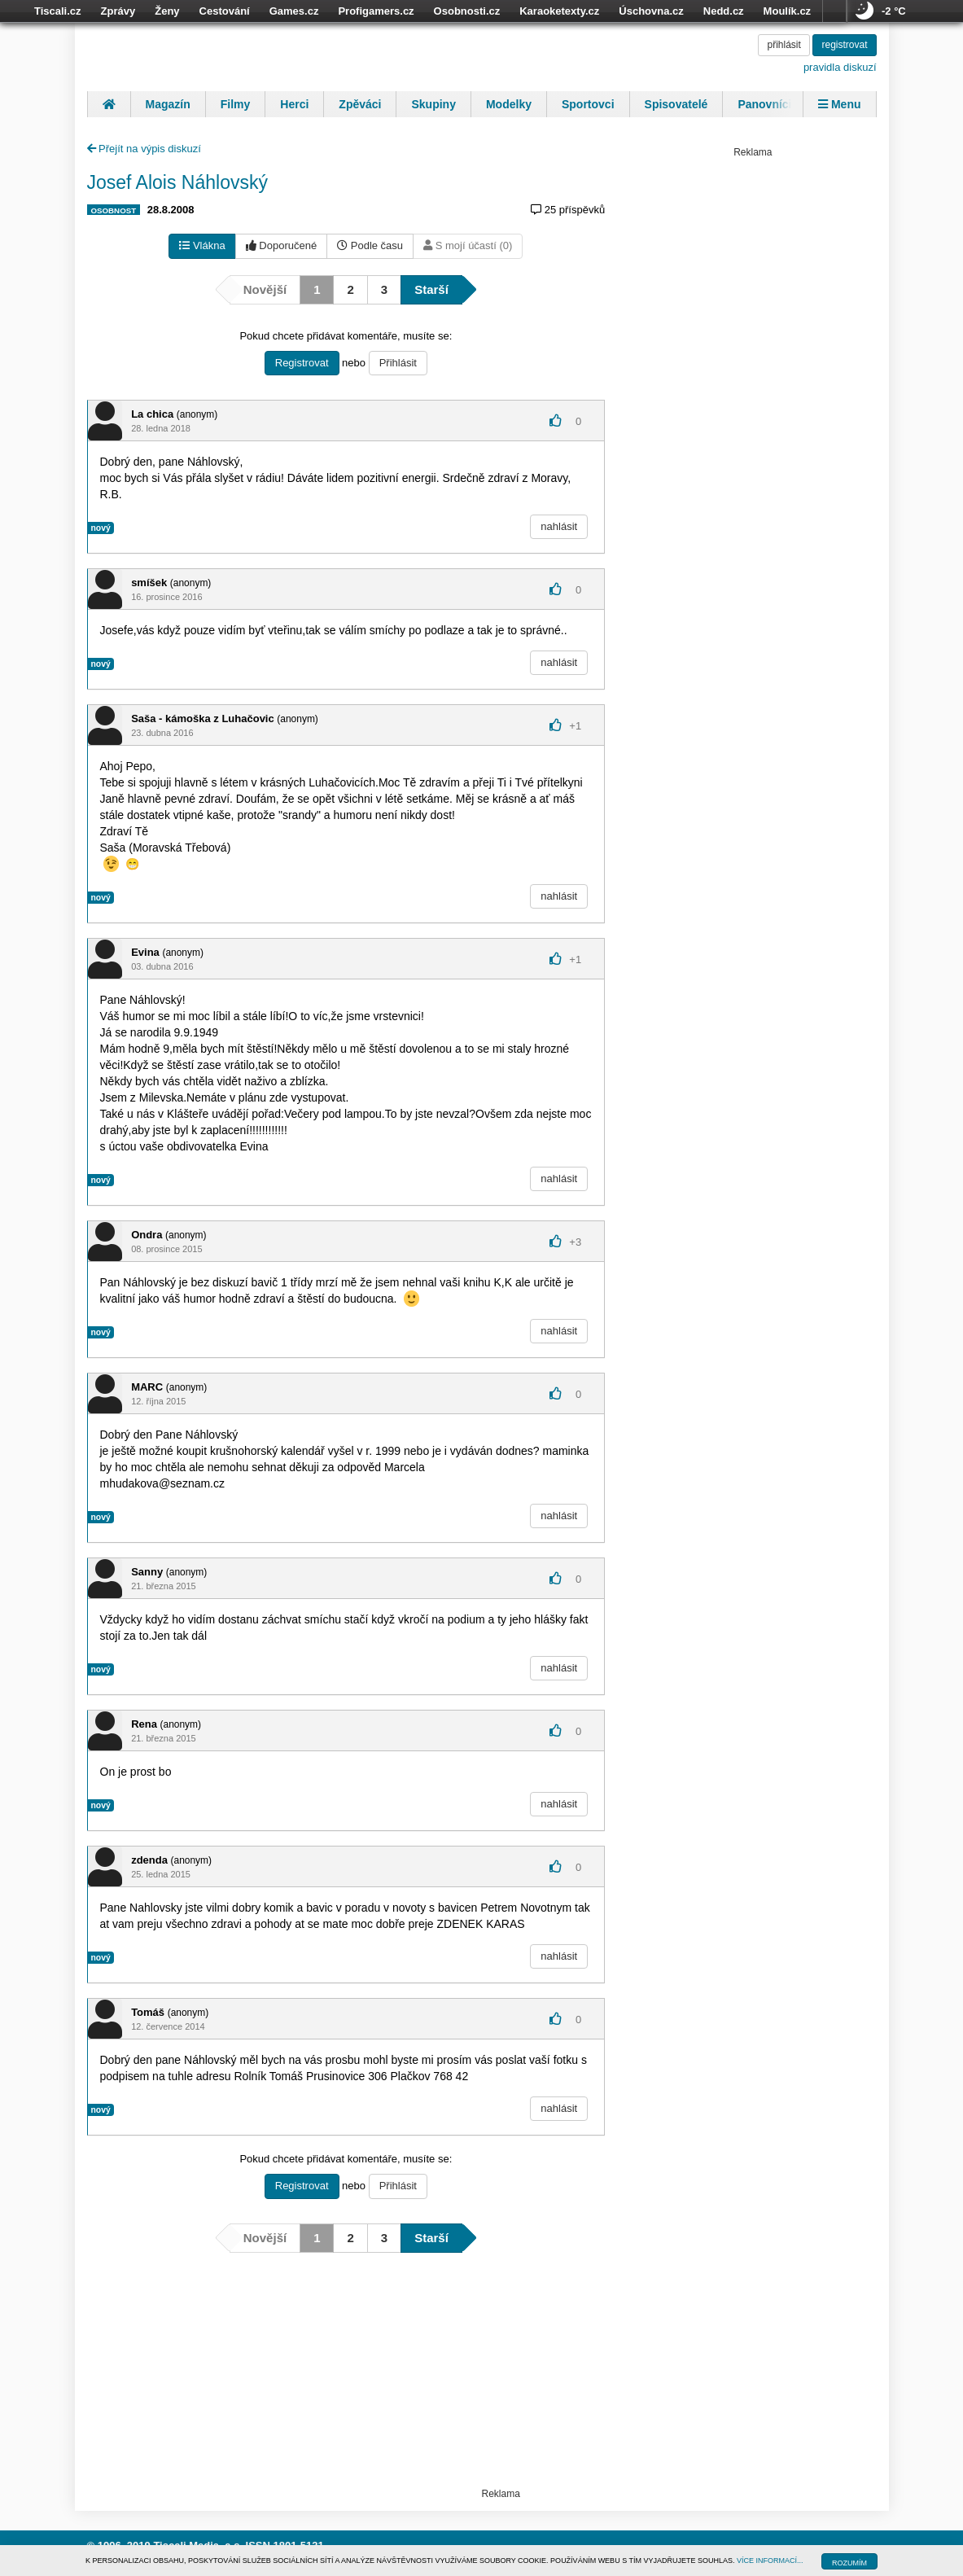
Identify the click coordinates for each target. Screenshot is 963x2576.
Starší (431, 289)
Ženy (167, 11)
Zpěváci (360, 104)
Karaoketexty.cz (559, 11)
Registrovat (302, 363)
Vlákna (202, 245)
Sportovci (588, 104)
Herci (294, 104)
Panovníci (764, 104)
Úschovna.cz (651, 11)
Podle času (370, 245)
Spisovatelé (676, 104)
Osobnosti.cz (467, 11)
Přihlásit (398, 363)
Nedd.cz (723, 11)
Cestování (224, 11)
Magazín (168, 104)
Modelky (509, 104)
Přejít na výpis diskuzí (144, 148)
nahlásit (559, 526)
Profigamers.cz (376, 11)
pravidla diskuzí (840, 67)
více (834, 11)
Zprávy (118, 11)
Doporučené (281, 245)
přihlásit (783, 44)
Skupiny (433, 104)
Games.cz (294, 11)
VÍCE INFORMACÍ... (770, 2560)
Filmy (236, 104)
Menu (839, 104)
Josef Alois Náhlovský (177, 182)
